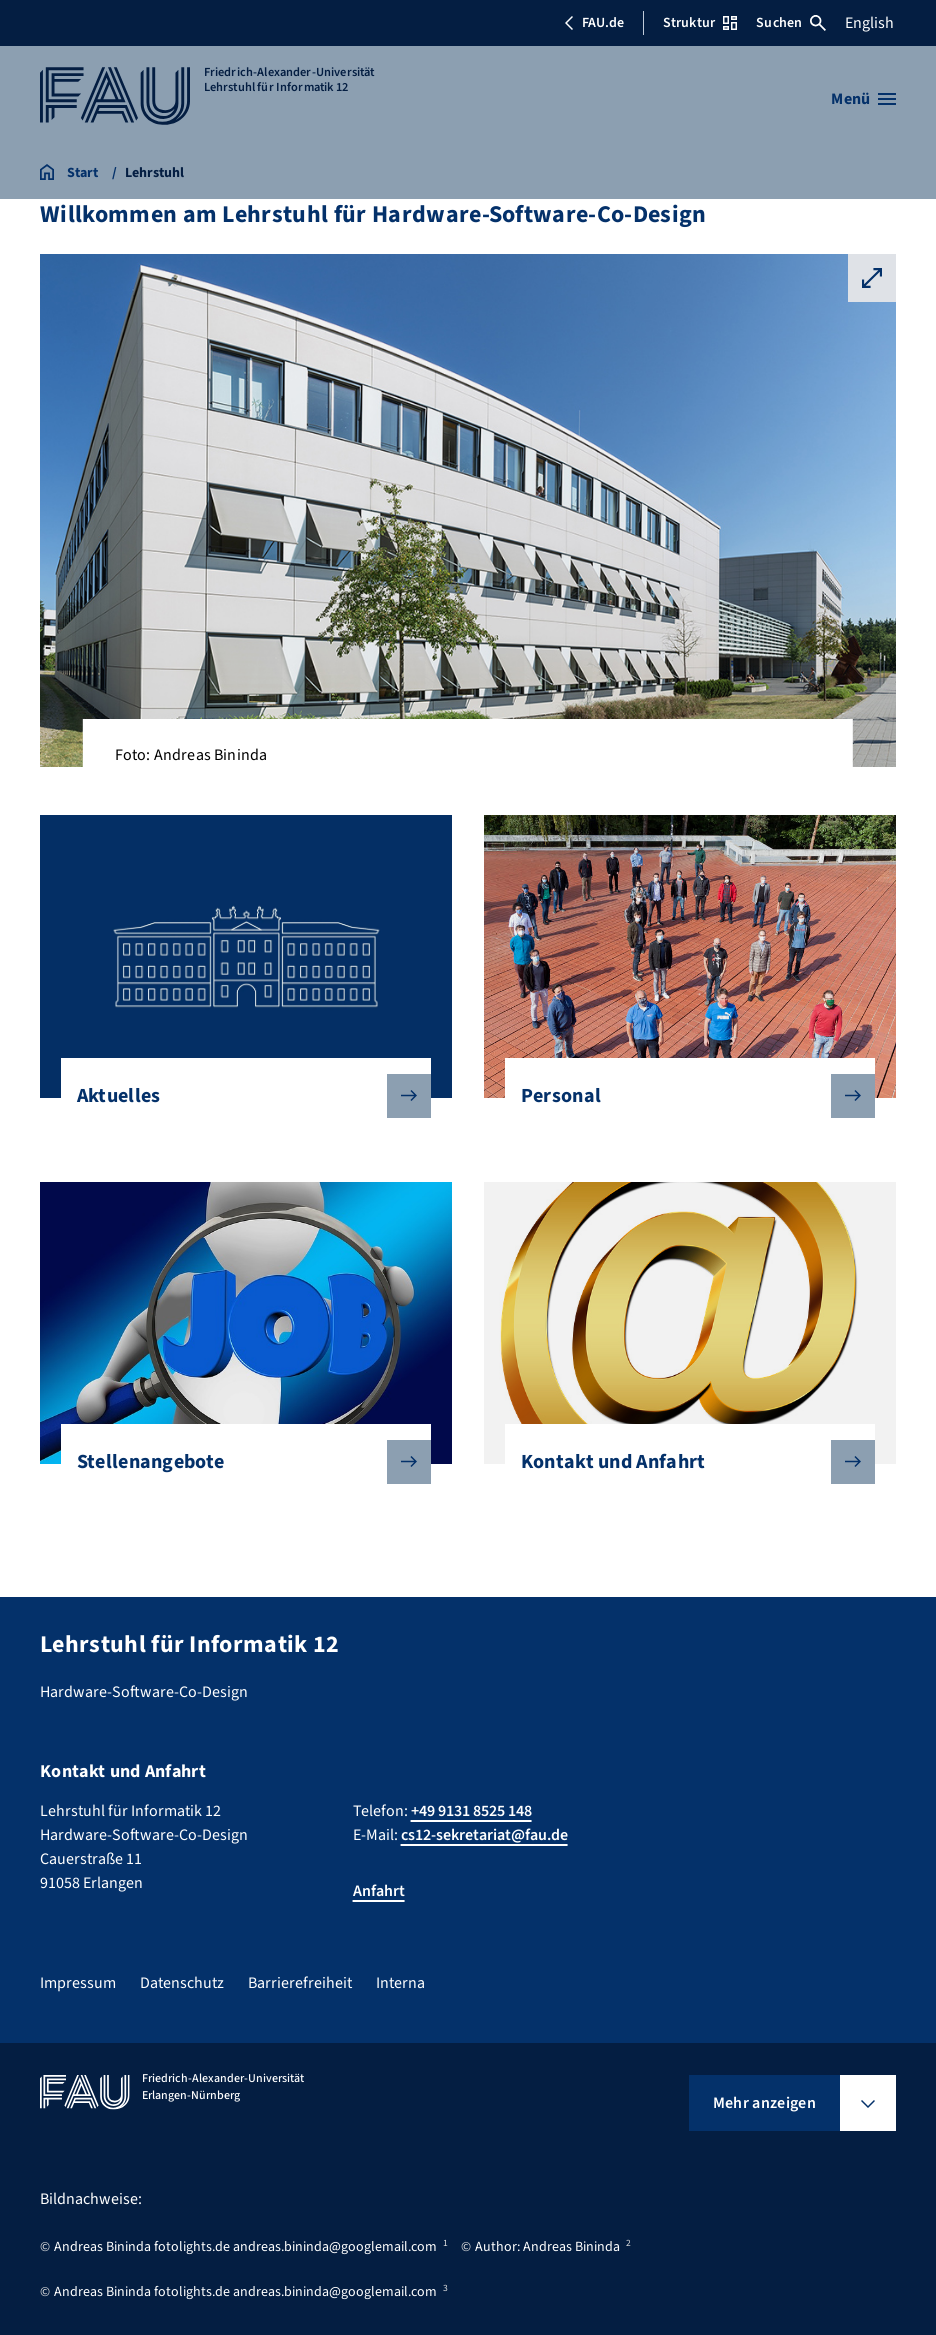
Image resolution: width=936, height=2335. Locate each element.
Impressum (78, 1983)
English (869, 23)
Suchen (791, 23)
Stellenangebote (238, 1462)
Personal (682, 1096)
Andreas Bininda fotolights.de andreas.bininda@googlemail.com (245, 2247)
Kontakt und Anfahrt (682, 1462)
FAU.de (594, 23)
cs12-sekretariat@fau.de (484, 1835)
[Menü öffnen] (863, 99)
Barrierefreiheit (300, 1983)
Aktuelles (238, 1096)
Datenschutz (182, 1983)
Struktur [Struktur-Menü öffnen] (700, 23)
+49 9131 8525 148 (471, 1811)
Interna (400, 1983)
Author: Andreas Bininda (547, 2247)
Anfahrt (379, 1891)
